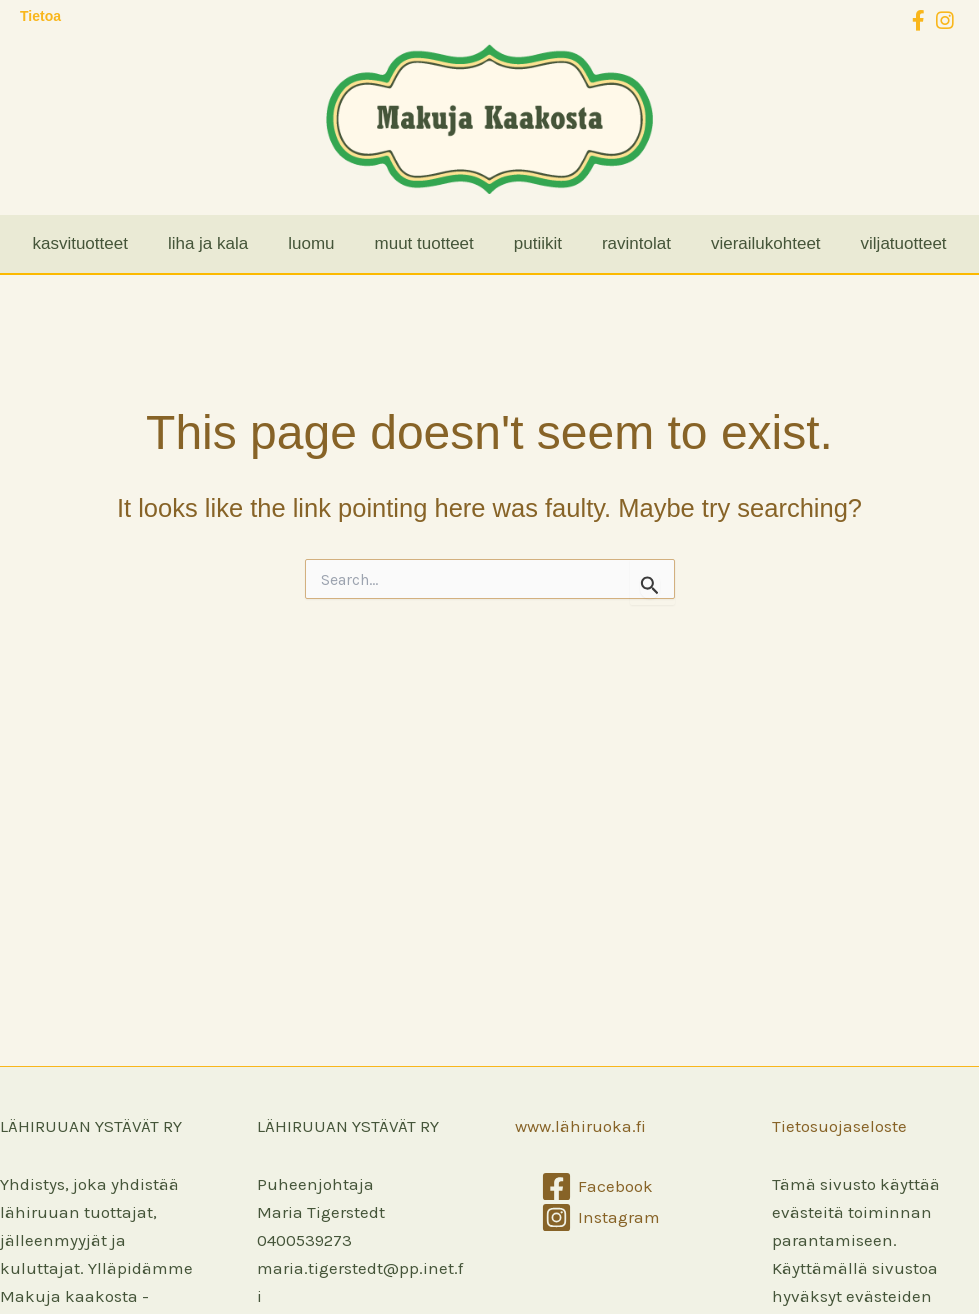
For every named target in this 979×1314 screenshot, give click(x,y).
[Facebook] (598, 1186)
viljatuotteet (904, 243)
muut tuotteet (424, 243)
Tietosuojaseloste (839, 1126)
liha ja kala (208, 243)
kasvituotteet (79, 243)
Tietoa (40, 16)
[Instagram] (601, 1217)
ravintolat (636, 243)
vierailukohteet (766, 243)
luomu (311, 243)
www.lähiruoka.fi (580, 1126)
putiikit (538, 243)
